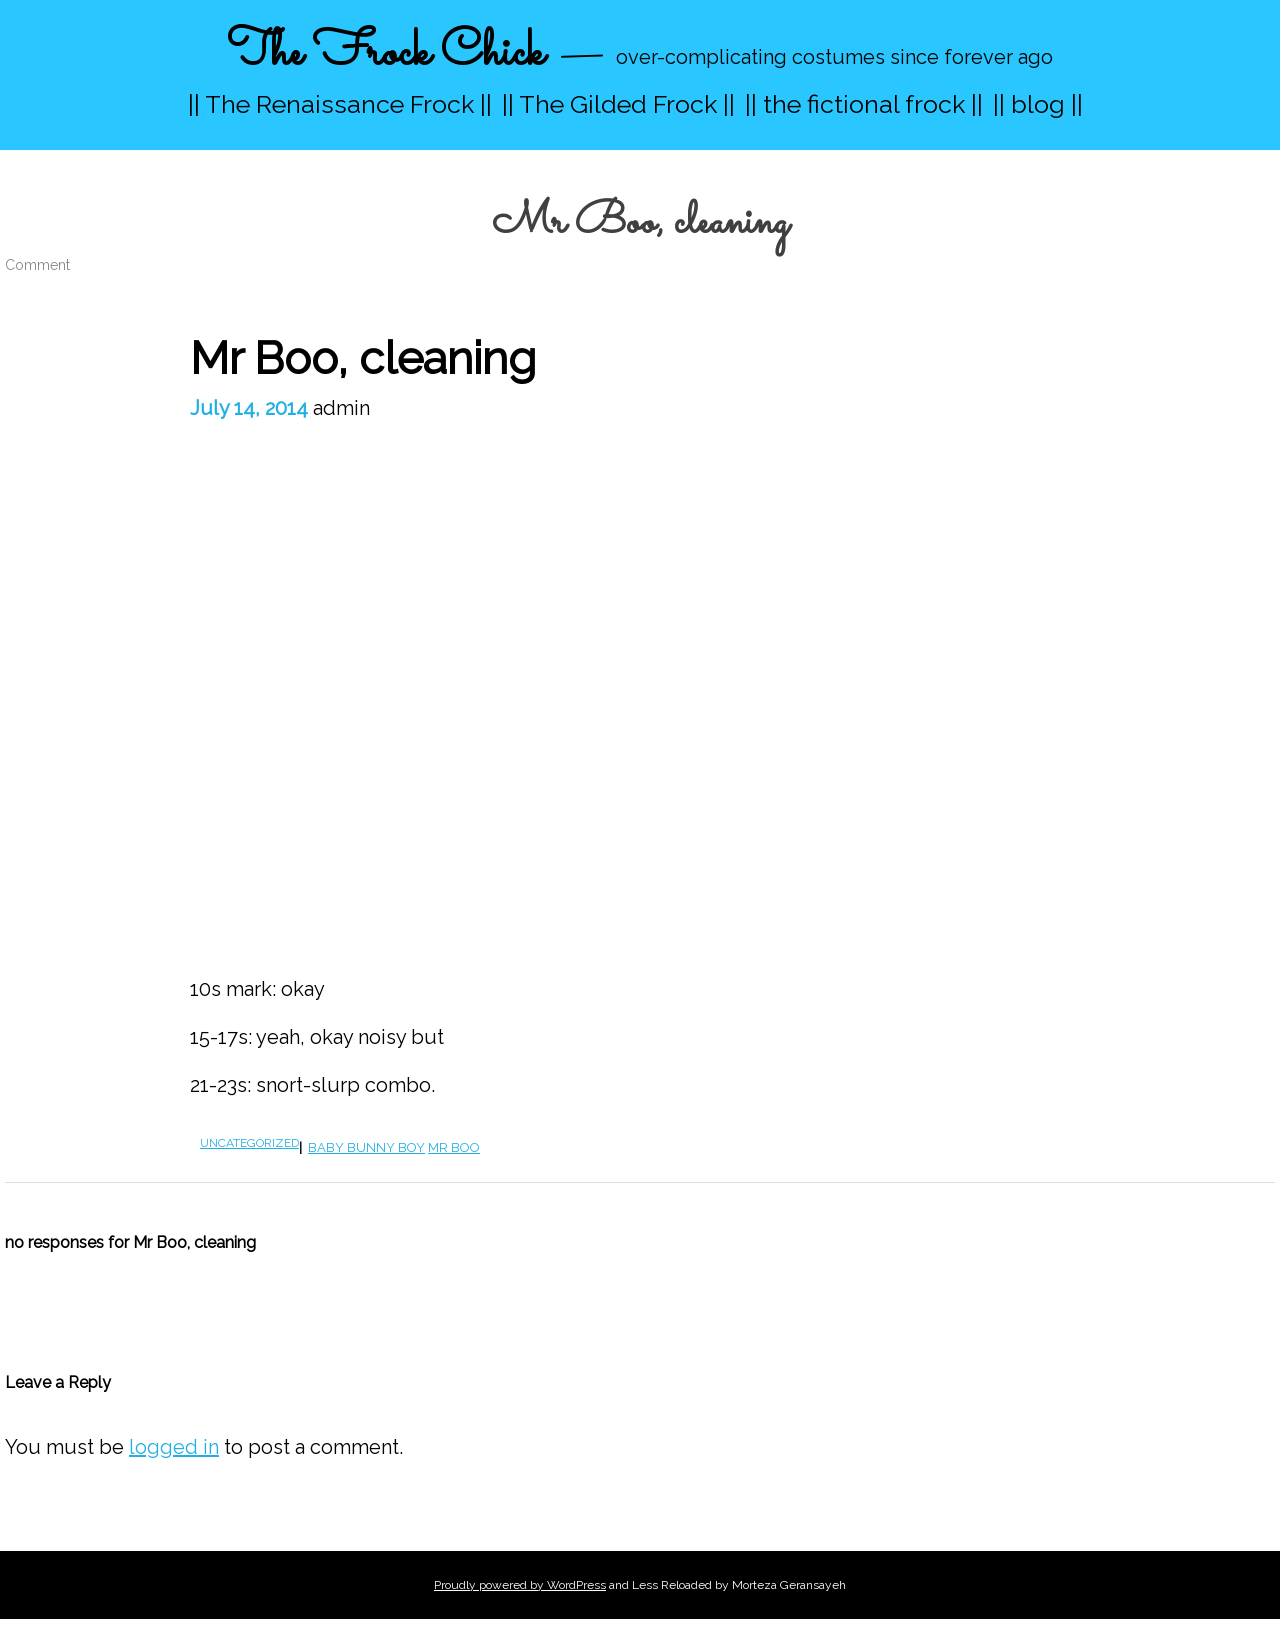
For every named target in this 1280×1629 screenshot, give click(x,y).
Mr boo (454, 1147)
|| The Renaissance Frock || (340, 104)
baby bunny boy (366, 1147)
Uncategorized (249, 1143)
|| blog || (1038, 104)
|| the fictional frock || (864, 104)
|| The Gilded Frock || (618, 104)
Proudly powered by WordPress (520, 1585)
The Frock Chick (385, 53)
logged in (174, 1447)
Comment (37, 265)
